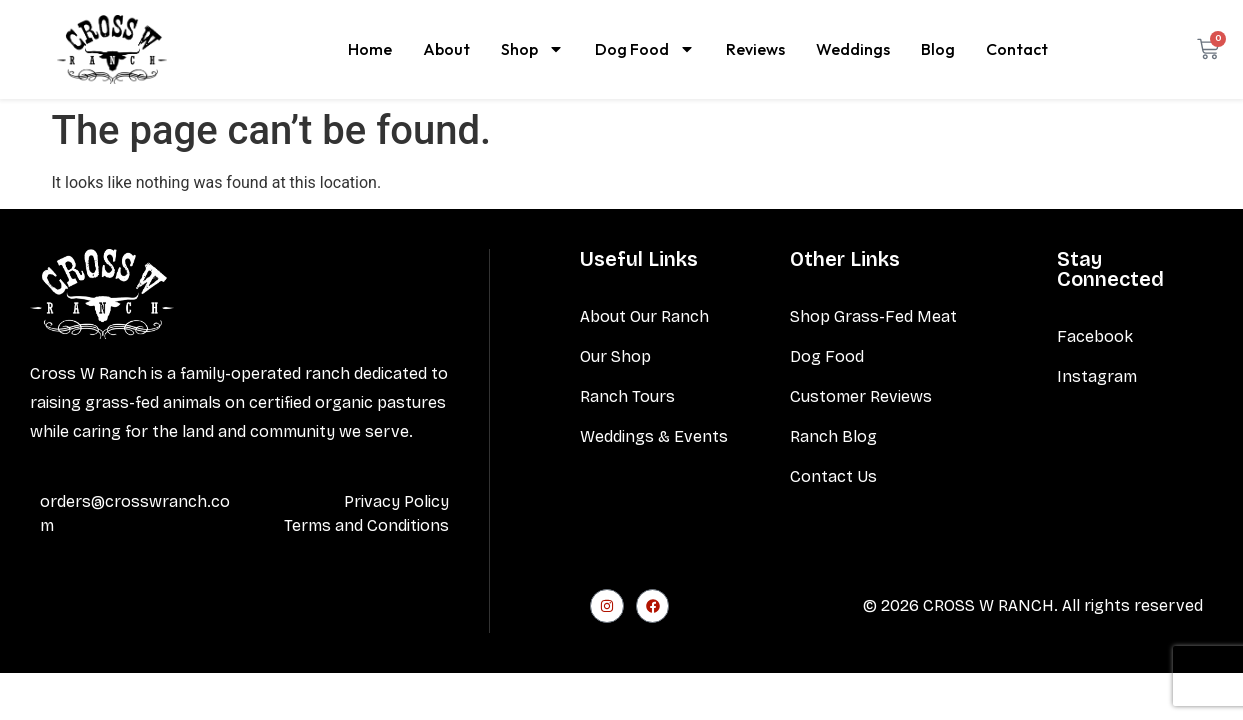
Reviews (755, 49)
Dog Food (645, 49)
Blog (938, 49)
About (446, 49)
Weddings (853, 49)
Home (370, 49)
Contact (1017, 49)
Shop (532, 49)
